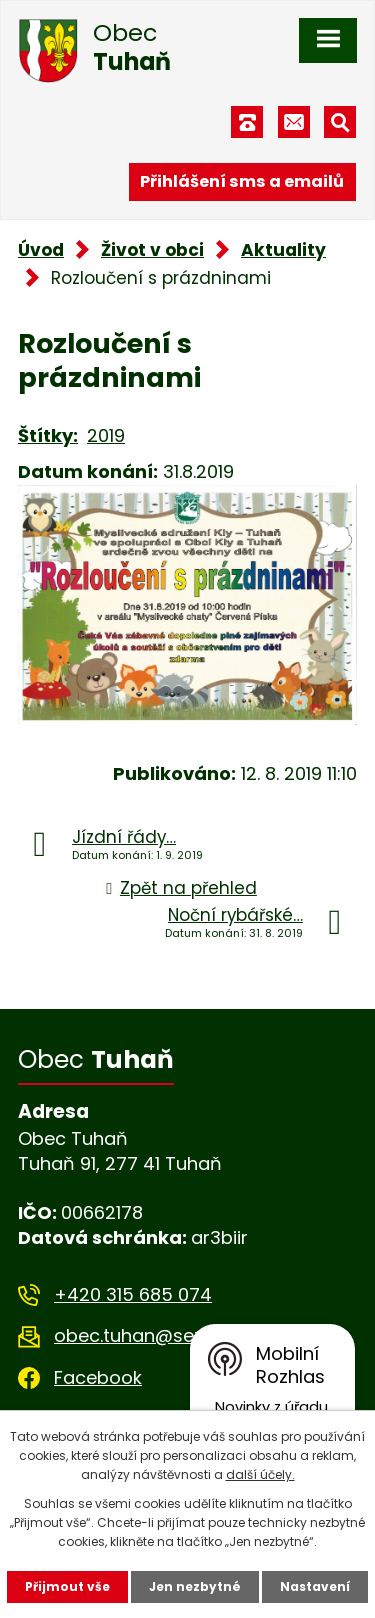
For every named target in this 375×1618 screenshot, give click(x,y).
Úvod (41, 250)
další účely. (260, 1474)
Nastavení (315, 1586)
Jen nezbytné (195, 1586)
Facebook (98, 1377)
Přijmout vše (67, 1586)
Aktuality (283, 250)
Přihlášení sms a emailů (242, 181)
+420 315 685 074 (133, 1294)
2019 (106, 435)
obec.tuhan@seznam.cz (160, 1335)
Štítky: (48, 435)
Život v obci (152, 250)
